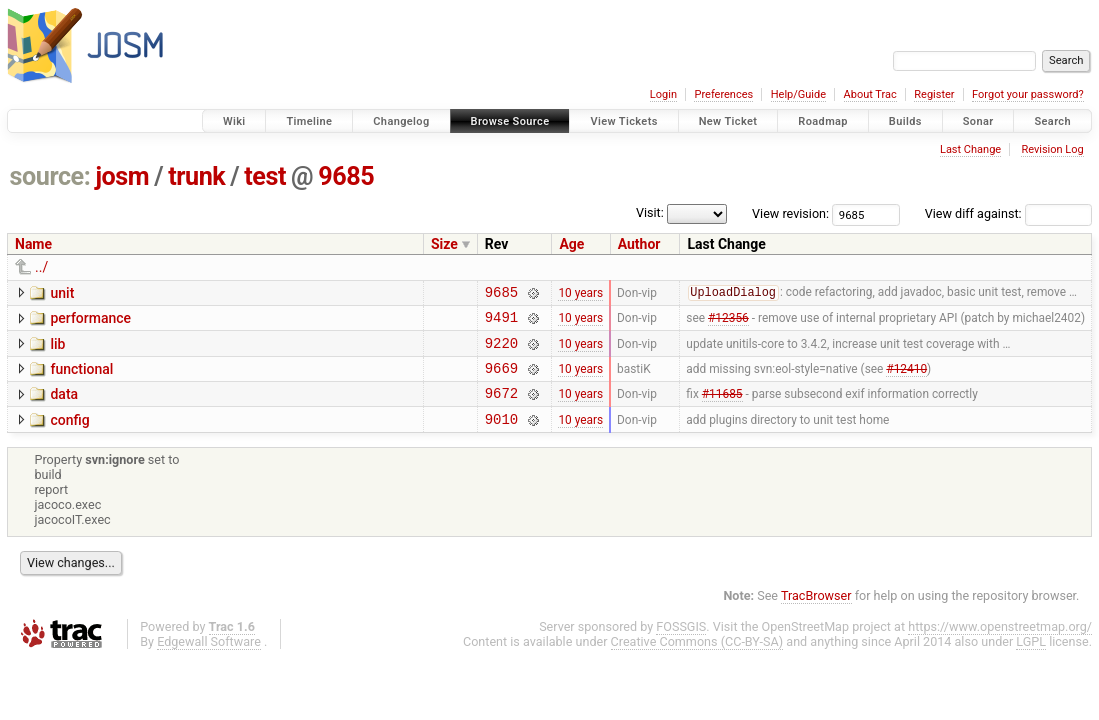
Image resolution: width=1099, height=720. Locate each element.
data (64, 406)
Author (639, 244)
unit (62, 293)
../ (41, 267)
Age (571, 244)
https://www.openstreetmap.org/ (1000, 644)
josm (122, 176)
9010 (501, 436)
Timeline (309, 121)
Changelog (401, 121)
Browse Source (510, 121)
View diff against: (1008, 213)
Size (444, 244)
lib (57, 350)
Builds (905, 121)
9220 (501, 351)
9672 (501, 407)
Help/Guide (798, 94)
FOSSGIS (681, 644)
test (265, 176)
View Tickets (623, 121)
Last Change (970, 149)
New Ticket (728, 121)
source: (50, 176)
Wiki (234, 121)
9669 (501, 379)
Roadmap (823, 121)
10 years (580, 294)
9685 (346, 176)
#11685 (722, 408)
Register (934, 94)
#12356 (728, 323)
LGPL (1031, 659)
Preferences (723, 94)
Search (1052, 121)
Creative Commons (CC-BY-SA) (697, 659)
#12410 (906, 379)
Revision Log (1052, 149)
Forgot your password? (1028, 94)
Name (33, 244)
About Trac (870, 94)
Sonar (978, 121)
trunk (196, 176)
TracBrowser (816, 613)
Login (663, 94)
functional (81, 378)
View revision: (790, 213)
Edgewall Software (209, 659)
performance (90, 321)
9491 (501, 322)
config (69, 435)
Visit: (650, 212)
